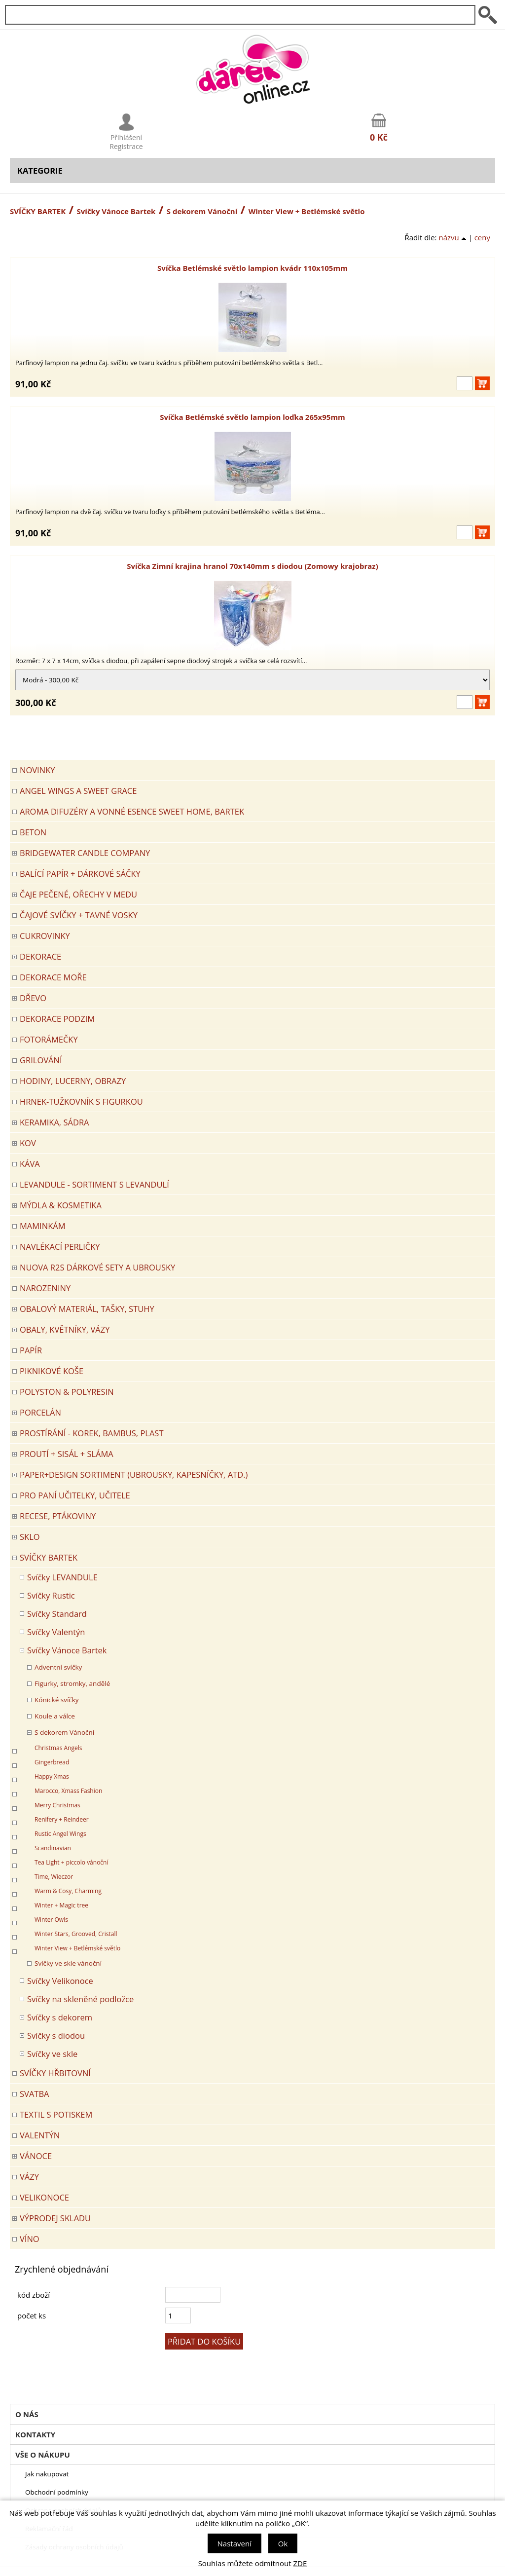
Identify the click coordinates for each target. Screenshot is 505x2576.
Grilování (41, 1060)
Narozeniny (45, 1288)
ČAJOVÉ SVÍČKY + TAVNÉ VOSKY (79, 915)
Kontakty (35, 2434)
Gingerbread (52, 1762)
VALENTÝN (40, 2135)
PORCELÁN (40, 1412)
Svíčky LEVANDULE (62, 1577)
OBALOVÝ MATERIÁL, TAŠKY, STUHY (87, 1308)
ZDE (300, 2563)
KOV (28, 1143)
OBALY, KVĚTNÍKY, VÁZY (64, 1329)
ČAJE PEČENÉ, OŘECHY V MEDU (78, 894)
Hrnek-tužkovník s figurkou (81, 1101)
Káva (30, 1163)
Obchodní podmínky (56, 2492)
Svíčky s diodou (56, 2035)
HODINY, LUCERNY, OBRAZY (73, 1080)
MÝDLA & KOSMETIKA (61, 1205)
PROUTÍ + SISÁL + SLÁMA (66, 1453)
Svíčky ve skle (52, 2053)
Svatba (34, 2093)
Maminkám (43, 1226)
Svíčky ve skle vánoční (68, 1963)
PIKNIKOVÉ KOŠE (51, 1371)
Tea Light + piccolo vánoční (71, 1862)
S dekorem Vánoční (202, 211)
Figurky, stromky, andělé (72, 1683)
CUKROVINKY (45, 935)
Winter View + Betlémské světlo (77, 1948)
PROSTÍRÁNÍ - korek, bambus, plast (92, 1433)
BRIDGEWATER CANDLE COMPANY (85, 853)
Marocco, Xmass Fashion (68, 1791)
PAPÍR (31, 1350)
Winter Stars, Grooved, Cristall (76, 1934)
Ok (283, 2543)
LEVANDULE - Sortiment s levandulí (94, 1184)
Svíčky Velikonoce (60, 1980)
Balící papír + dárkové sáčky (80, 873)
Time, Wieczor (54, 1876)
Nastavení (234, 2543)
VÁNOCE (36, 2156)
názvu (452, 237)
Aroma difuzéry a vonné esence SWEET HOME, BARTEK (132, 811)
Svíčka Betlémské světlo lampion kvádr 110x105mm (252, 268)
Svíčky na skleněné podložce (80, 1999)
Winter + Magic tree (61, 1905)
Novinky (37, 770)
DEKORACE (40, 956)
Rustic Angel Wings (60, 1833)
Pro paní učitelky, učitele (75, 1495)
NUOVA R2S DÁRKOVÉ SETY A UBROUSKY (97, 1267)
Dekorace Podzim (57, 1018)
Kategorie (40, 170)
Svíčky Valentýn (56, 1632)
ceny (482, 237)
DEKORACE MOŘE (53, 977)
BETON (33, 832)
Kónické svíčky (57, 1699)
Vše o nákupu (42, 2455)
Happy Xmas (52, 1776)
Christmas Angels (58, 1748)
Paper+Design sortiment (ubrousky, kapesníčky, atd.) (134, 1474)
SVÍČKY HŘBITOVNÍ (55, 2073)
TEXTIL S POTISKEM (56, 2114)
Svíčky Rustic (51, 1595)
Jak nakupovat (47, 2473)
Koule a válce (55, 1716)
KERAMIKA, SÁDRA (54, 1122)
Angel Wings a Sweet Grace (78, 790)
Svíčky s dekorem (59, 2017)
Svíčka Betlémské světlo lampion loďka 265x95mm (252, 417)
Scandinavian (53, 1848)
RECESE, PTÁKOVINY (58, 1516)
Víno (29, 2238)
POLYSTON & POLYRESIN (67, 1391)
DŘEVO (33, 998)
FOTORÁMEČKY (49, 1039)
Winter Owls (51, 1919)
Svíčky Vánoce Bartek (116, 211)
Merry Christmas (57, 1805)
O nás (26, 2414)
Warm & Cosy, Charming (68, 1891)
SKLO (30, 1536)
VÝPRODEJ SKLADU (55, 2218)
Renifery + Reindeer (62, 1819)
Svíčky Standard (57, 1613)
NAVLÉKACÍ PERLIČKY (60, 1246)
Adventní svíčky (58, 1667)
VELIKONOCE (44, 2197)
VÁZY (29, 2176)
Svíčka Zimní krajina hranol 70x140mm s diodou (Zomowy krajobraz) (252, 566)
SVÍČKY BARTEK (38, 211)
